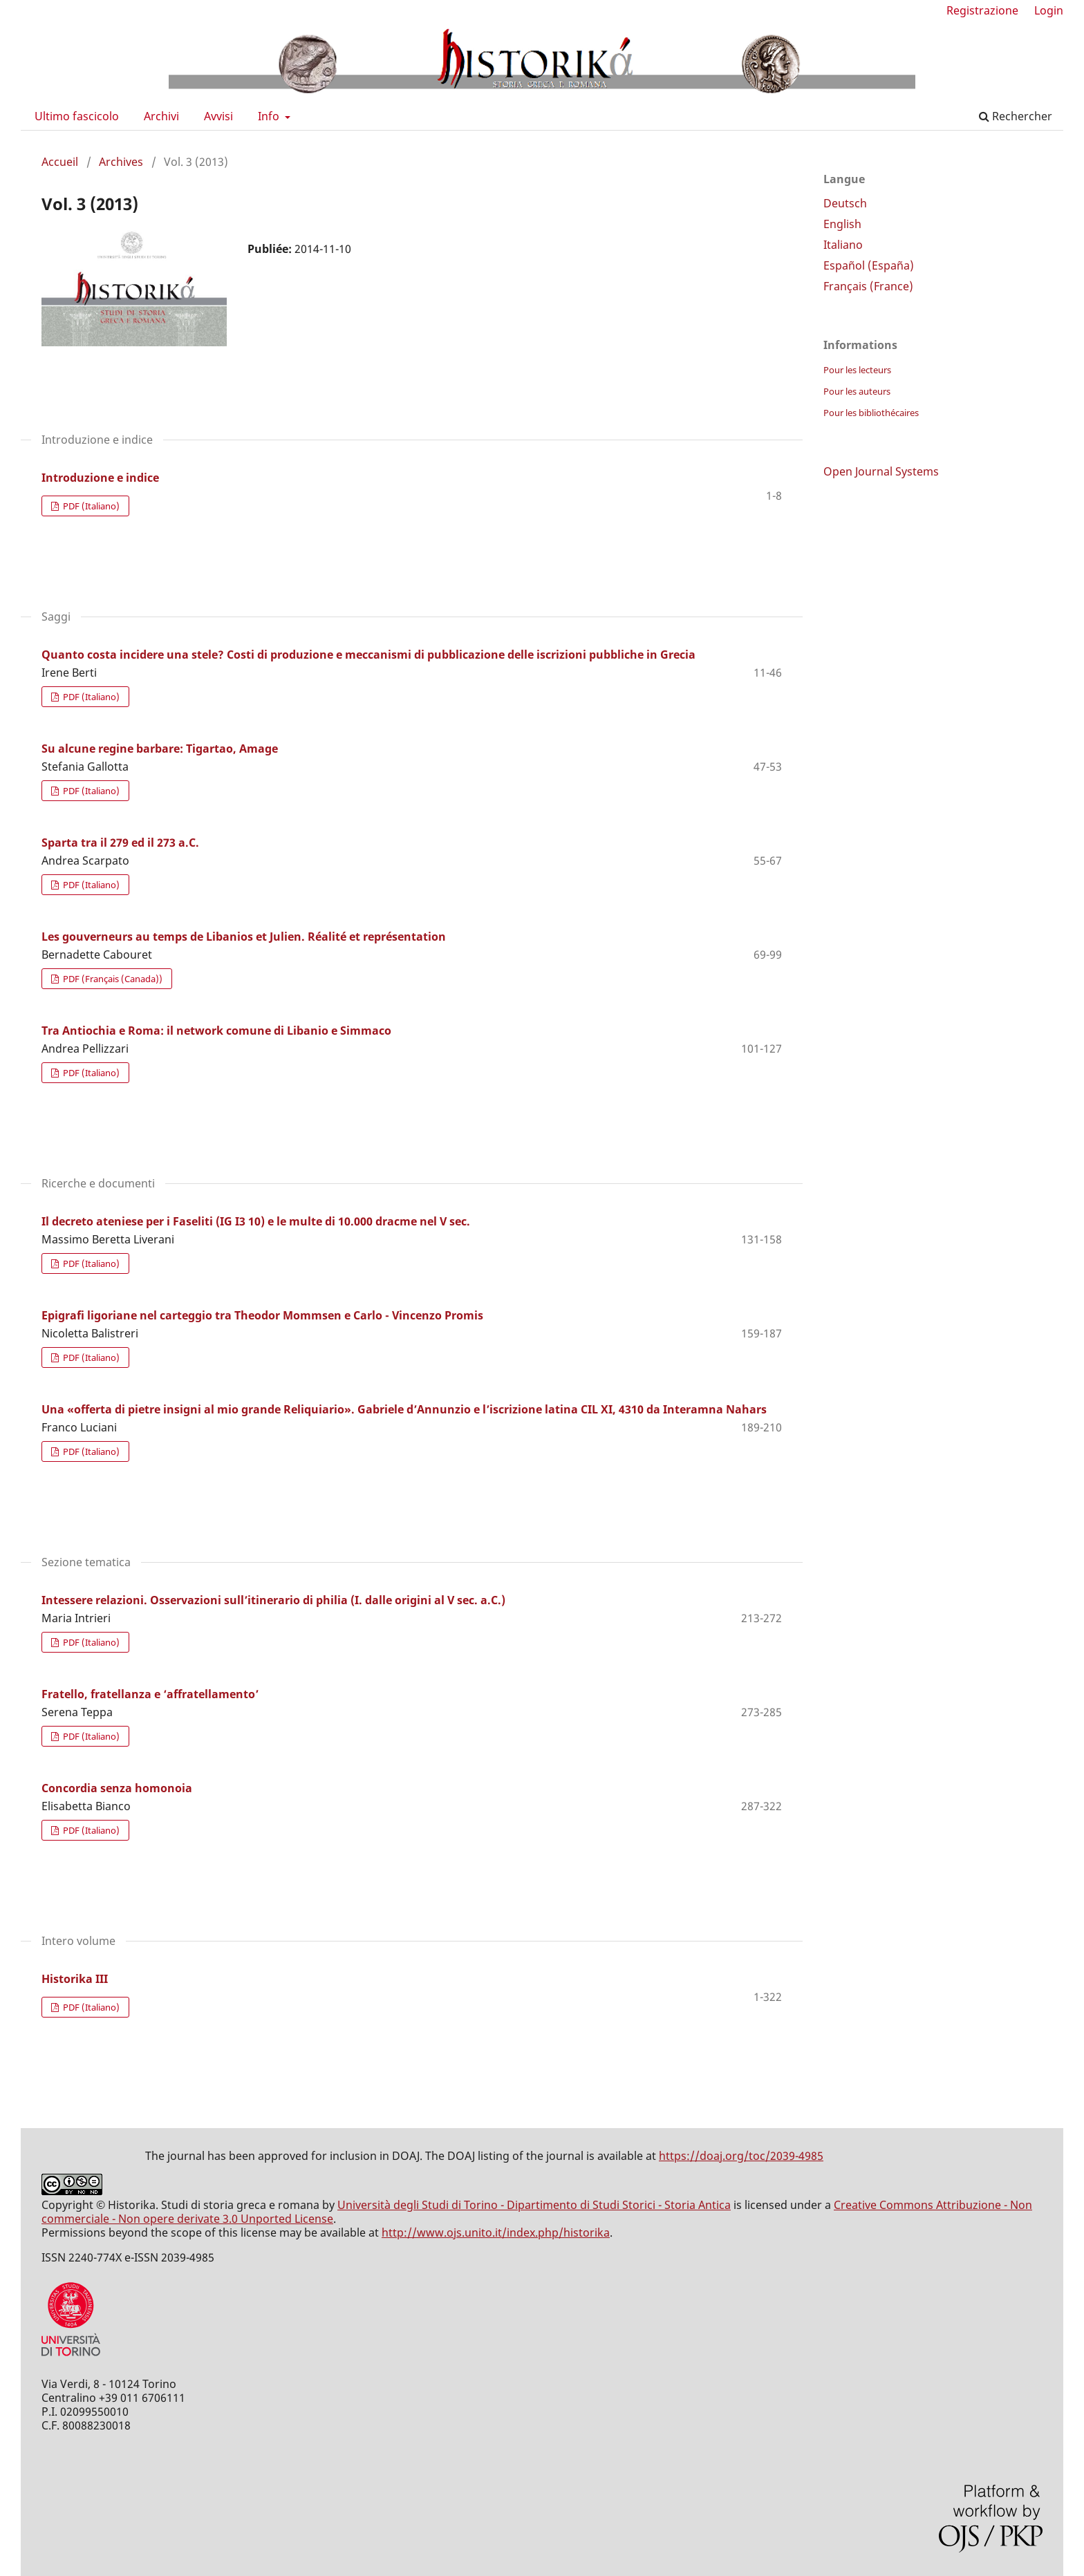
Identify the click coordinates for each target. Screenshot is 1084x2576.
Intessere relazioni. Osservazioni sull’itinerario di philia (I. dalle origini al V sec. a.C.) (273, 1600)
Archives (121, 162)
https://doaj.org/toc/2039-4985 (741, 2155)
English (842, 224)
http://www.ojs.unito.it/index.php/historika (496, 2232)
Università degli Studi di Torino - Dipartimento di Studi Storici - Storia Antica (534, 2204)
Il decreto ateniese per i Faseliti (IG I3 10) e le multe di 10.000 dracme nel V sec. (255, 1221)
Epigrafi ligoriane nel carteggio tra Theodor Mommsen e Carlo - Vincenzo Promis (262, 1315)
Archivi (161, 116)
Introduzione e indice (100, 477)
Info (270, 116)
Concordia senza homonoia (116, 1788)
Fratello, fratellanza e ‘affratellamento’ (150, 1694)
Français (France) (868, 286)
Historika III (74, 1978)
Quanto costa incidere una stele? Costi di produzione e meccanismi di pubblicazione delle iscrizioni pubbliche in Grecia (368, 654)
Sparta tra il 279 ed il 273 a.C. (120, 842)
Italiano (843, 244)
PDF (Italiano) (90, 506)
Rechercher (1015, 116)
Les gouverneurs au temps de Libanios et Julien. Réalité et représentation (243, 936)
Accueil (59, 162)
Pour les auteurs (856, 391)
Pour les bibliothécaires (871, 412)
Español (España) (868, 265)
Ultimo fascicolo (77, 116)
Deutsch (845, 203)
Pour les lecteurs (857, 370)
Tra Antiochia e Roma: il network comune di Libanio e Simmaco (216, 1030)
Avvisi (218, 116)
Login (1048, 10)
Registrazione (982, 10)
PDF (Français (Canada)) (111, 978)
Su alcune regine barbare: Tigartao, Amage (159, 748)
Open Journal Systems (881, 471)
